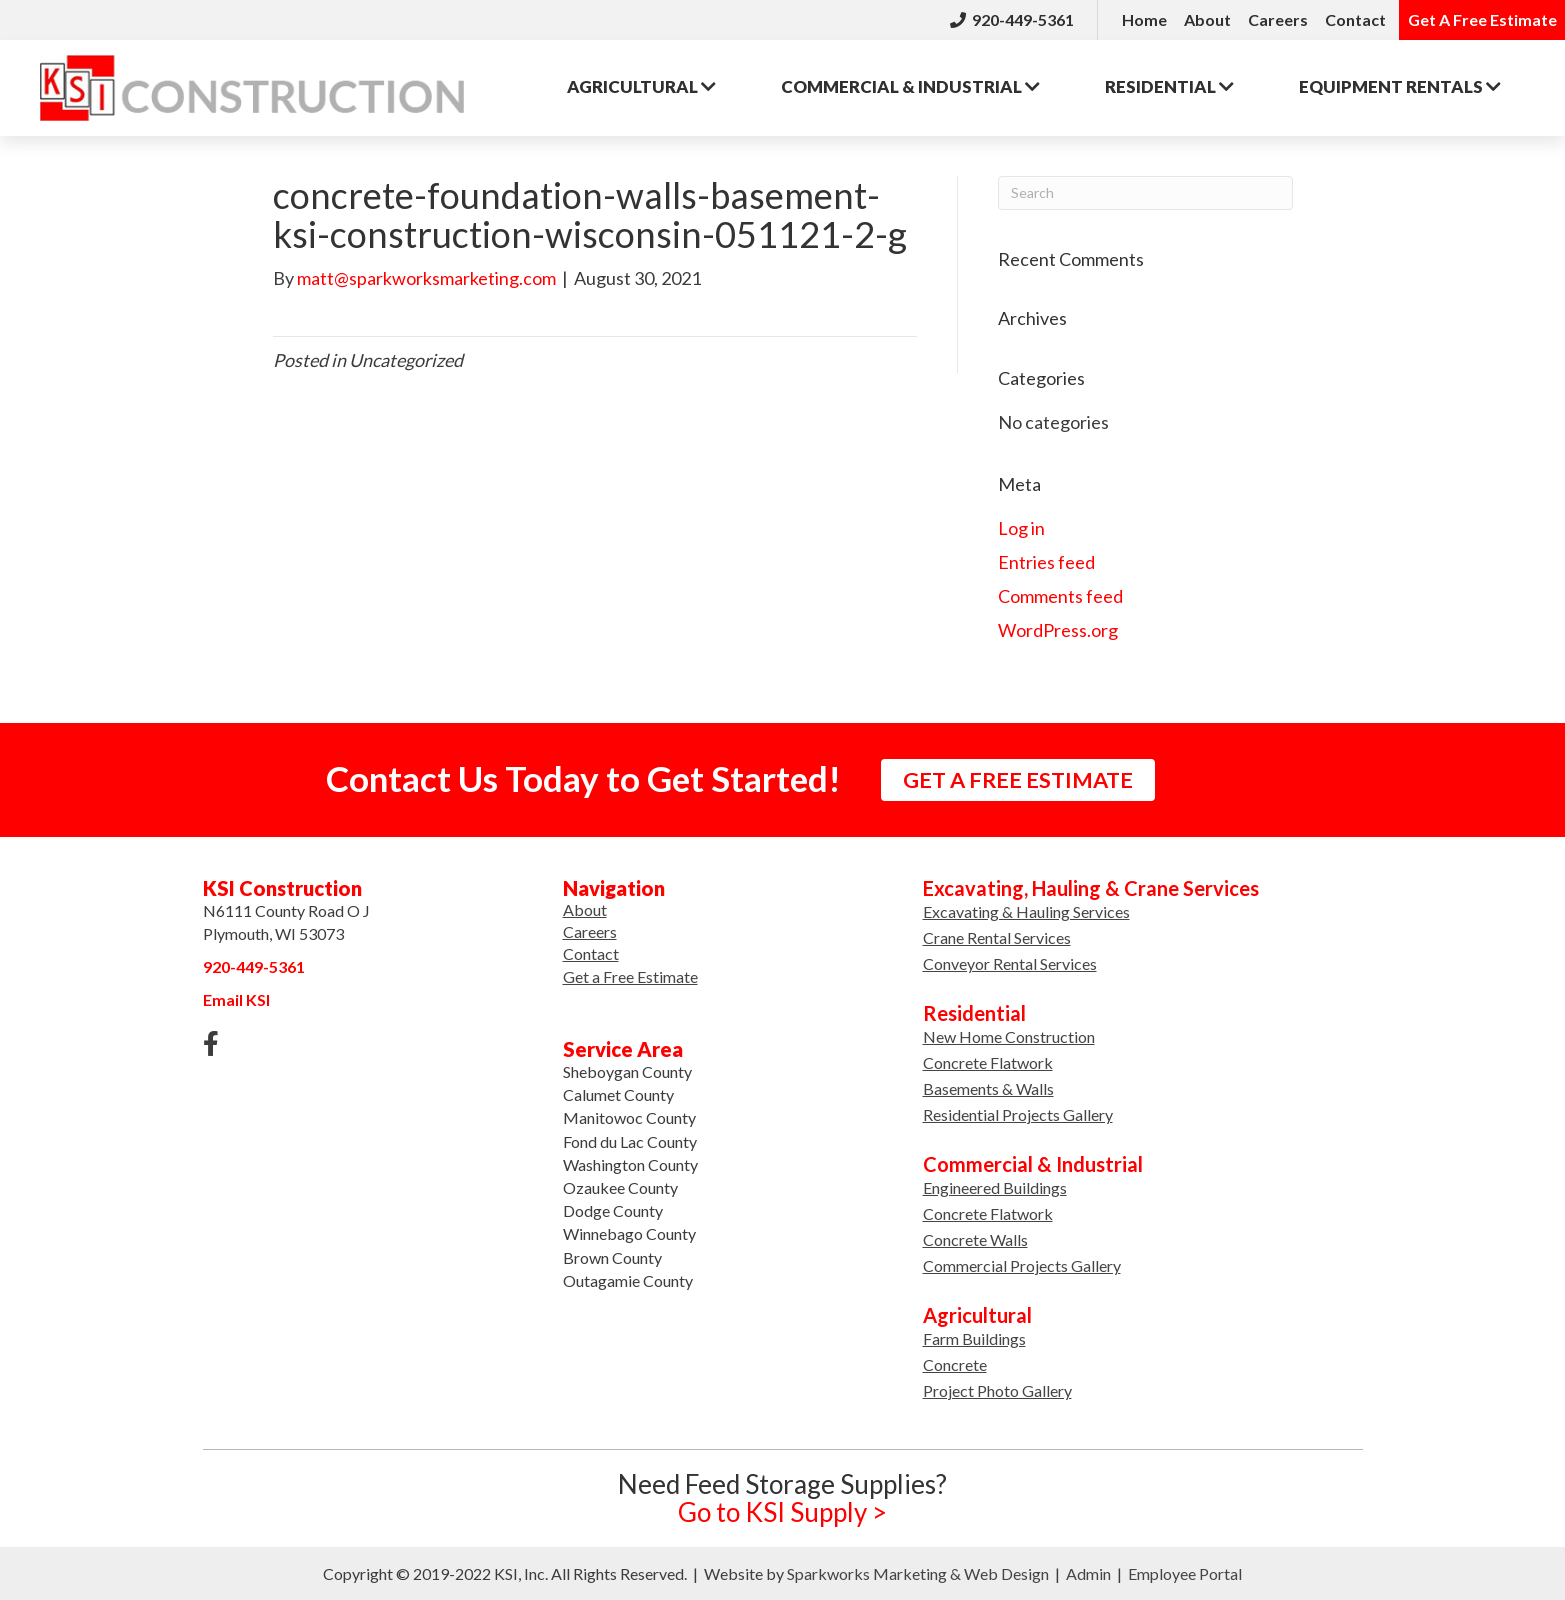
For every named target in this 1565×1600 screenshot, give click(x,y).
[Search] (1145, 193)
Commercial (910, 86)
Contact (1355, 19)
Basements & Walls (988, 1088)
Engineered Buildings (995, 1187)
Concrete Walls (975, 1239)
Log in (1021, 528)
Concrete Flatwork (988, 1062)
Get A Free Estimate (1482, 19)
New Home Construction (1009, 1036)
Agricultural (641, 86)
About (1207, 19)
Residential (1169, 86)
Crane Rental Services (997, 937)
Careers (1278, 19)
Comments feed (1060, 596)
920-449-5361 (1012, 19)
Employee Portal (1185, 1573)
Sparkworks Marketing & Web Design (918, 1573)
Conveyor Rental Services (1010, 963)
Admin (1088, 1573)
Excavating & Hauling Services (1026, 911)
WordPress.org (1058, 630)
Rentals (1400, 86)
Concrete (955, 1364)
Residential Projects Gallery (1018, 1114)
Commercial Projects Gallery (1022, 1265)
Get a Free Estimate (630, 976)
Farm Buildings (974, 1338)
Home (1144, 19)
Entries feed (1046, 562)
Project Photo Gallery (997, 1390)
